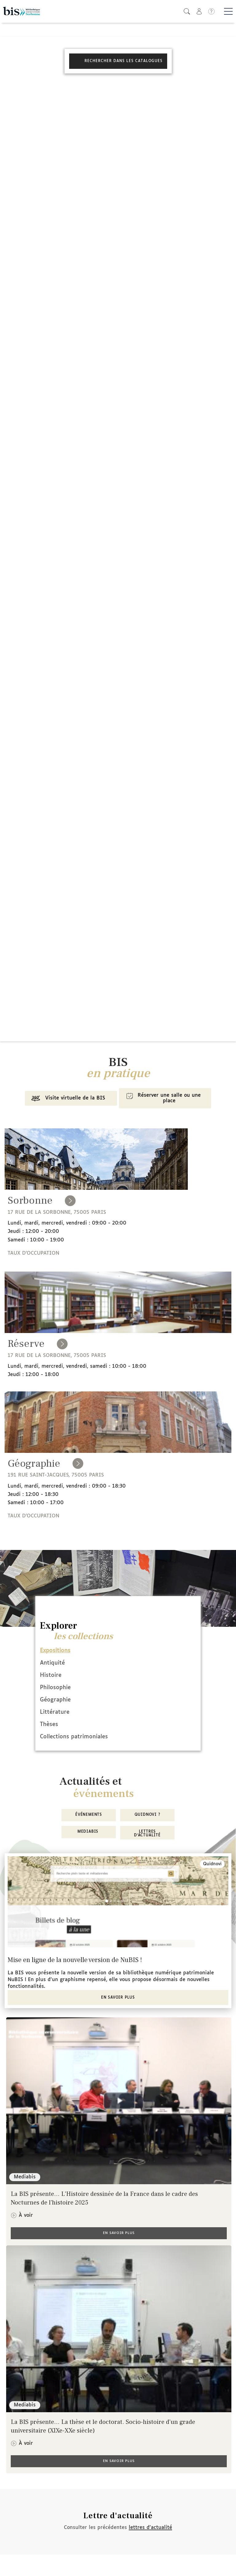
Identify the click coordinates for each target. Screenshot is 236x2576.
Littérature (54, 1712)
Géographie (55, 1700)
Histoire (50, 1675)
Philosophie (55, 1687)
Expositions (55, 1651)
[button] (187, 11)
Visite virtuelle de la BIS (67, 1098)
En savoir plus (118, 1998)
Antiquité (52, 1663)
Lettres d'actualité (147, 1833)
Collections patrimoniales (74, 1737)
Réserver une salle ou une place (162, 1098)
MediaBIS (88, 1832)
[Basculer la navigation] (228, 11)
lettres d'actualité (150, 2527)
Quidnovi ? (147, 1815)
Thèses (49, 1724)
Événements (88, 1815)
